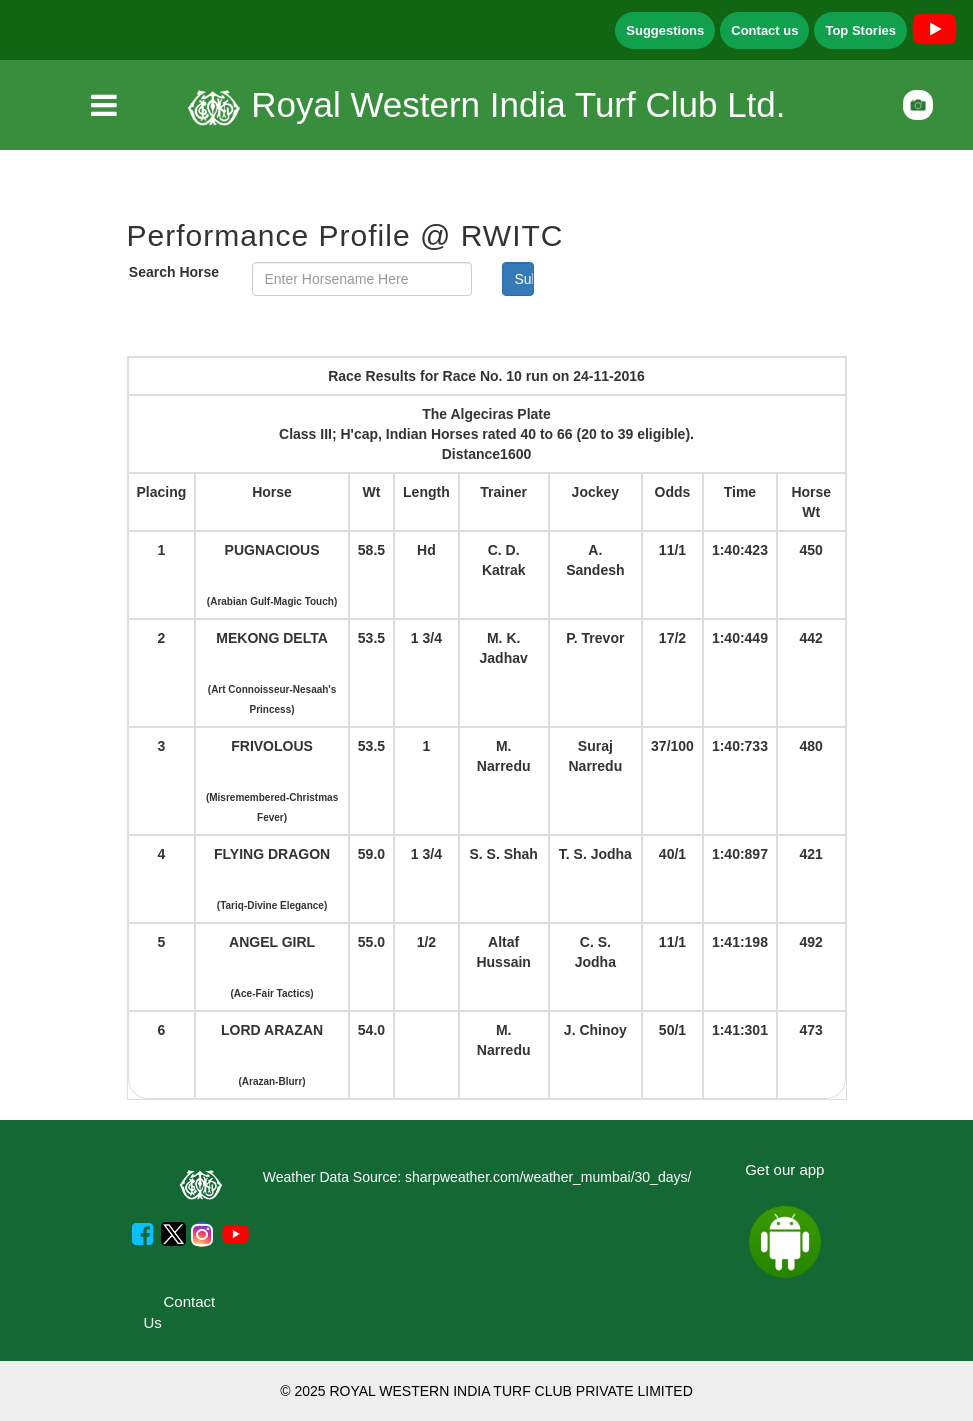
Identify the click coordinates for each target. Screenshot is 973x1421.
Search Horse (174, 272)
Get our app (784, 1169)
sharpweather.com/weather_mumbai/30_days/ (548, 1177)
